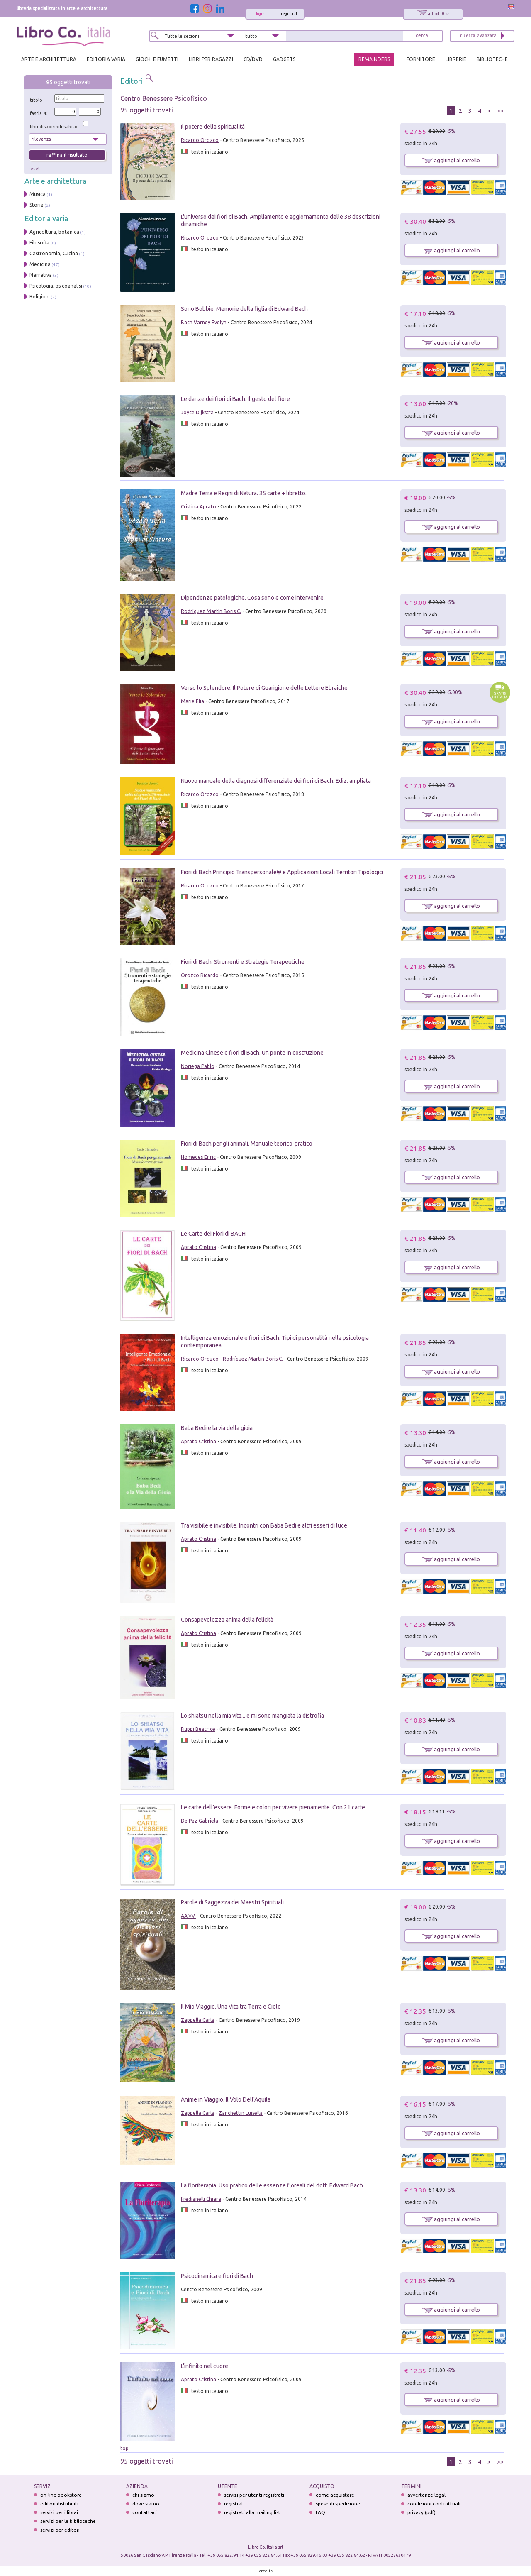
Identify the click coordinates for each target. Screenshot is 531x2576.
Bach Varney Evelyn (204, 322)
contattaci (144, 2512)
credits (266, 2571)
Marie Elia (192, 701)
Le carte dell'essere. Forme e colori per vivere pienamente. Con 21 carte (273, 1807)
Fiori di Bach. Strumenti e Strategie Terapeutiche (242, 961)
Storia (36, 205)
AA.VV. (188, 1916)
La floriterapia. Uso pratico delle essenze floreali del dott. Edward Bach (272, 2185)
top (124, 2448)
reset (34, 168)
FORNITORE (421, 59)
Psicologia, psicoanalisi (55, 285)
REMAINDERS (374, 59)
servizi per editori (60, 2529)
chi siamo (143, 2495)
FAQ (320, 2512)
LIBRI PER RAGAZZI (211, 59)
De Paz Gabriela (199, 1820)
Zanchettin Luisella (241, 2113)
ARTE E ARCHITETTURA (48, 59)
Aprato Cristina (198, 1247)
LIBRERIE (456, 59)
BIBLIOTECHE (492, 59)
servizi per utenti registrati (254, 2495)
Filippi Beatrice (198, 1729)
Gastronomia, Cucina (53, 253)
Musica (37, 194)
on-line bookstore (61, 2495)
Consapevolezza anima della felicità (227, 1619)
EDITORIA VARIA (106, 59)
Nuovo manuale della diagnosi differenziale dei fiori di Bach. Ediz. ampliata (276, 780)
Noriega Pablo (197, 1066)
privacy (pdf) (421, 2512)
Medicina (40, 264)
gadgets (284, 59)
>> (500, 111)
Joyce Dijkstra (197, 412)
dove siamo (145, 2503)
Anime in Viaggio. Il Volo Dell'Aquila (225, 2099)
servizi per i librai (59, 2512)
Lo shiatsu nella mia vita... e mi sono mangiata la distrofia (252, 1715)
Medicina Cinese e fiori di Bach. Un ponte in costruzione (252, 1052)
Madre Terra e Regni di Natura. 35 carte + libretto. (244, 493)
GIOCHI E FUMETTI (157, 59)
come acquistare (335, 2495)
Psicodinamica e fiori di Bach (217, 2276)
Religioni (39, 296)
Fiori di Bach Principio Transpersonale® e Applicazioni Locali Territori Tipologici (282, 872)
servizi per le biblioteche (68, 2521)
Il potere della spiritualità (213, 126)
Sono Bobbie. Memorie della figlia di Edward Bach (244, 309)
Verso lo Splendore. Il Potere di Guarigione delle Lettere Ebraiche (264, 687)
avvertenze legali (427, 2495)
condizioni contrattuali (433, 2503)
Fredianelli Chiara (201, 2199)
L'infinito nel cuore (204, 2366)
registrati (290, 14)
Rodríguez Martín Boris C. (211, 611)
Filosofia (39, 242)
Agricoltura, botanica (54, 232)
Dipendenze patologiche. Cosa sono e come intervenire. (253, 597)
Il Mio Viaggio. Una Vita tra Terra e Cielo (231, 2006)
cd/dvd (253, 59)
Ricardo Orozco (200, 140)
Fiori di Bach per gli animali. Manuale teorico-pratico (246, 1143)
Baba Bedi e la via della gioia (217, 1428)
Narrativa (40, 275)
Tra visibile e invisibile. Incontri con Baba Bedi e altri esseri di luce (264, 1525)
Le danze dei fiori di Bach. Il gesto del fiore (235, 399)
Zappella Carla (197, 2020)
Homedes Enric (198, 1157)
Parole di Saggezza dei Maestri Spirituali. (233, 1902)
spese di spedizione (338, 2503)
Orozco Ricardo (200, 975)
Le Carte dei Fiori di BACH (213, 1233)
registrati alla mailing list (252, 2512)
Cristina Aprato (198, 506)
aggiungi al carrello (451, 160)
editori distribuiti (59, 2503)
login (260, 14)
